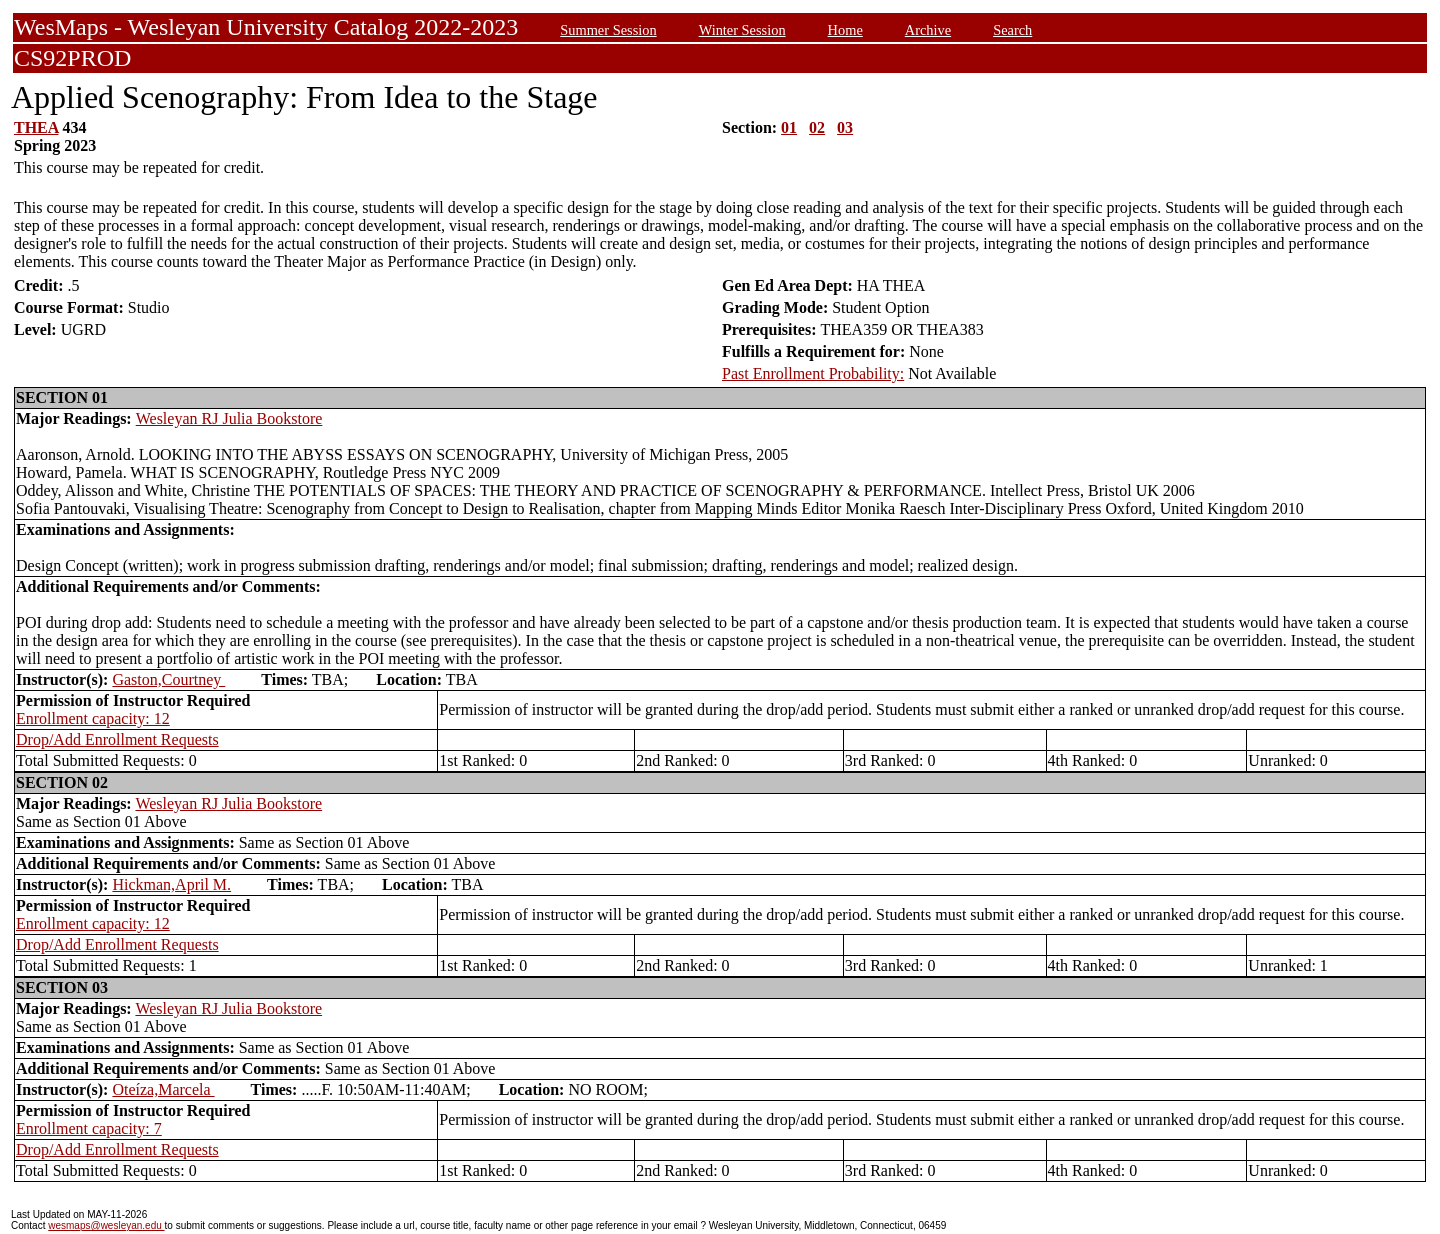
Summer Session (608, 30)
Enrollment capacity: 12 (93, 718)
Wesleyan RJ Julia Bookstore (229, 418)
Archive (928, 30)
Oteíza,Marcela (163, 1089)
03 (845, 127)
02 (817, 127)
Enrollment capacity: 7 (89, 1128)
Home (845, 30)
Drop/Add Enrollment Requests (117, 739)
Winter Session (742, 30)
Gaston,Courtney (168, 679)
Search (1012, 30)
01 (789, 127)
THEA (36, 127)
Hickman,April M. (171, 884)
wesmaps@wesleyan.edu (106, 1225)
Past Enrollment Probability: (813, 373)
